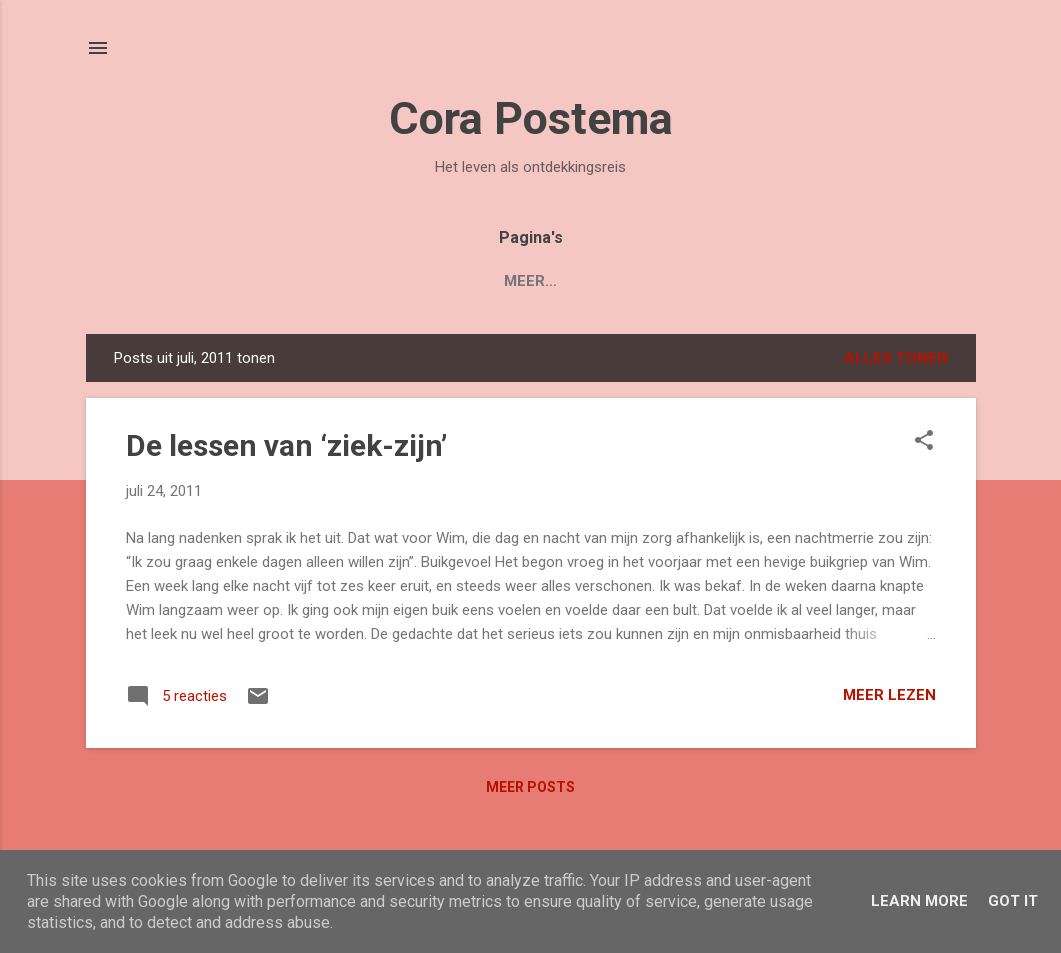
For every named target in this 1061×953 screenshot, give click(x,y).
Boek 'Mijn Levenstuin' (370, 281)
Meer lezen (889, 695)
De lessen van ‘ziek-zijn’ (286, 445)
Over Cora (629, 281)
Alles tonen (896, 358)
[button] (924, 442)
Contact (746, 281)
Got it (1013, 901)
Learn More (919, 901)
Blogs (524, 281)
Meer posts (530, 787)
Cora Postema (531, 118)
